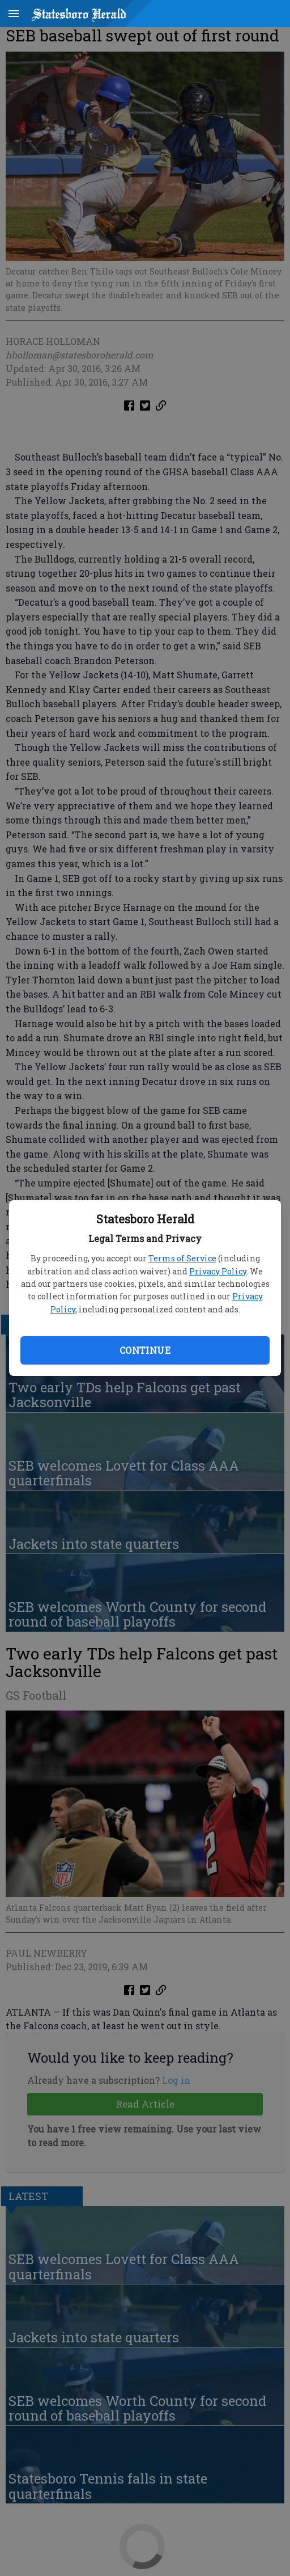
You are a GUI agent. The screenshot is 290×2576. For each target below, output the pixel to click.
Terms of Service (182, 1258)
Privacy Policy (217, 1271)
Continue (145, 1350)
